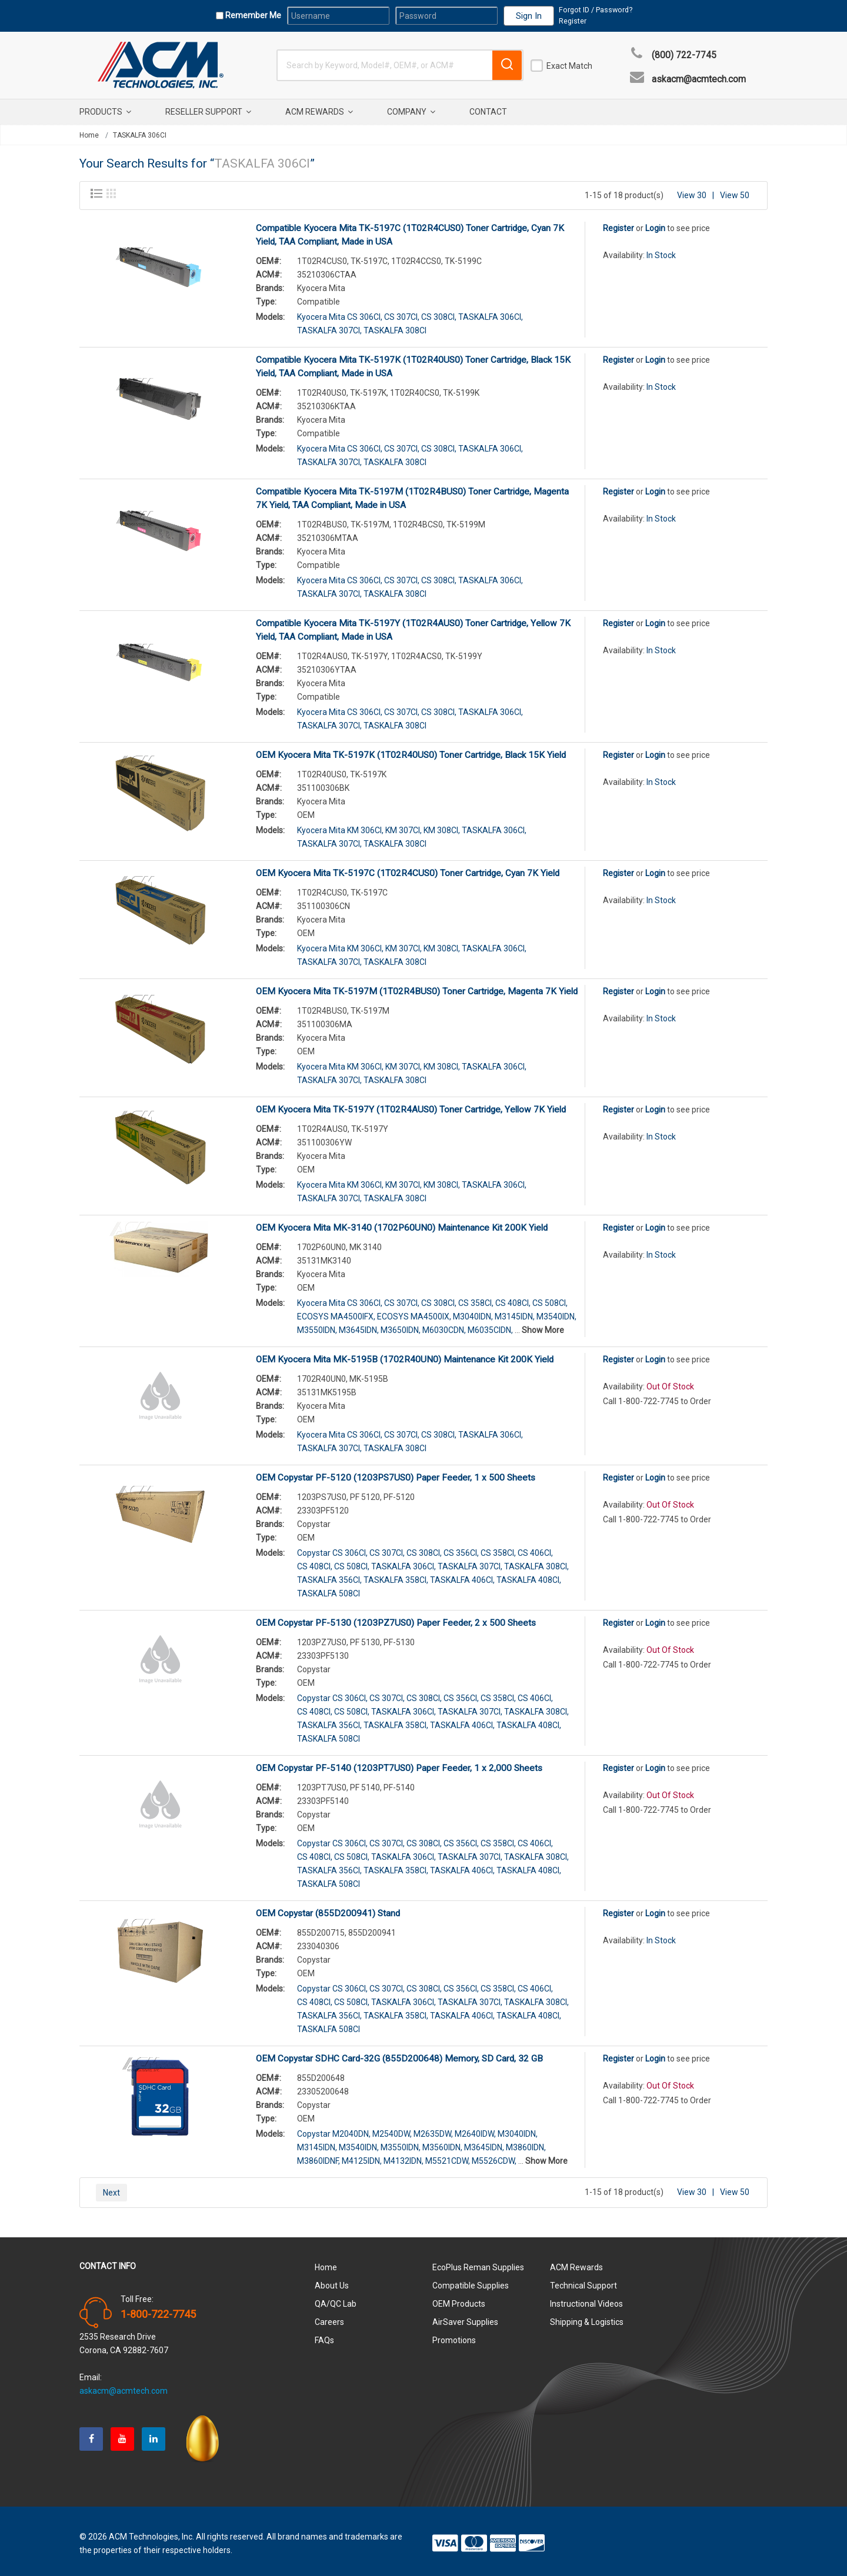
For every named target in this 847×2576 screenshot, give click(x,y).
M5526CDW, (494, 2156)
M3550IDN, (317, 1325)
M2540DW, (392, 2129)
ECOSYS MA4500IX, (414, 1312)
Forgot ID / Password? (595, 9)
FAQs (324, 2335)
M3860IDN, (526, 2142)
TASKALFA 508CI (328, 1588)
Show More (543, 1325)
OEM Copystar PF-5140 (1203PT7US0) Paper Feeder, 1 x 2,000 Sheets (399, 1763)
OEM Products (458, 2299)
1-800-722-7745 (158, 2309)
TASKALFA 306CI (139, 135)
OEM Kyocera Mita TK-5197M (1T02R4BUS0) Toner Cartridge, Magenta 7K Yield (417, 986)
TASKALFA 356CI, (329, 1575)
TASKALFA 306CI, (490, 312)
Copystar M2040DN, (334, 2129)
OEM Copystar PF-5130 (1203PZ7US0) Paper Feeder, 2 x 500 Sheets (396, 1618)
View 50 (734, 190)
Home (89, 135)
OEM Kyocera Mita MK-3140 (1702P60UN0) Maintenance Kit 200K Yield (402, 1223)
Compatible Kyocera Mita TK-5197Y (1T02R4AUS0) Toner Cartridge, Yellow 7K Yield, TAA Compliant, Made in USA (413, 625)
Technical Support (583, 2281)
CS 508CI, (550, 1298)
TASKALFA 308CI (395, 325)
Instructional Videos (586, 2299)
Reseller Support (208, 111)
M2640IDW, (475, 2129)
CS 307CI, (401, 312)
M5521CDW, (447, 2156)
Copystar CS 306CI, (332, 1548)
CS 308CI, (438, 312)
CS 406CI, (535, 1548)
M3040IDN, (473, 1312)
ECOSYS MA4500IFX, (336, 1312)
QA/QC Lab (335, 2299)
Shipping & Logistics (586, 2317)
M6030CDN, (444, 1325)
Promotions (454, 2335)
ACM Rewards (319, 111)
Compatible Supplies (470, 2281)
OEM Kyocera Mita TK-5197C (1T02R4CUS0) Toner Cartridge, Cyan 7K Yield (407, 868)
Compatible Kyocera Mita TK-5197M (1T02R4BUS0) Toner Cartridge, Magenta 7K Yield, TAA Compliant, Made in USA (412, 494)
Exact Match (569, 66)
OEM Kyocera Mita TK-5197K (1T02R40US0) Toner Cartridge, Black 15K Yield (411, 750)
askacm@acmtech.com (699, 79)
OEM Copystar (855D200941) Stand (328, 1908)
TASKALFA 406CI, (462, 1575)
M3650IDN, (401, 1325)
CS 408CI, (513, 1298)
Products (105, 111)
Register (572, 20)
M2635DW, (433, 2129)
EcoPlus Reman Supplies (478, 2262)
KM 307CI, (403, 825)
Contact (488, 111)
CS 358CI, (475, 1298)
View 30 (691, 190)
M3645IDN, (359, 1325)
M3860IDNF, (318, 2156)
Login (655, 223)
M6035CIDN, (490, 1325)
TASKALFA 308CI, (536, 1561)
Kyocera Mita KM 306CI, (340, 825)
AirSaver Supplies (465, 2317)
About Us (332, 2281)
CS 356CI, (461, 1548)
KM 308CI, (442, 825)
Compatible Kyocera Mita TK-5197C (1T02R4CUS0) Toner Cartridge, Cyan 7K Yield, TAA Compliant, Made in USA (410, 230)
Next (111, 2188)
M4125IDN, (362, 2156)
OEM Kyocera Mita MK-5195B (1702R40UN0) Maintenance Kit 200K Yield (404, 1354)
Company (411, 111)
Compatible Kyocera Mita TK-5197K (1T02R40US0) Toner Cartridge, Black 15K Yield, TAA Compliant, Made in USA (413, 362)
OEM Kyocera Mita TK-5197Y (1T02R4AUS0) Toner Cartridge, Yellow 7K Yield (411, 1105)
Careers (329, 2317)
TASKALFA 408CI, (528, 1575)
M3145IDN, (515, 1312)
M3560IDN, (442, 2142)
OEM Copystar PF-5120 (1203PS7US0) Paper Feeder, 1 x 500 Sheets (395, 1473)
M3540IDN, (556, 1312)
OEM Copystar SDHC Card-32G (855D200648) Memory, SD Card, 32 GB (399, 2054)
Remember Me (252, 15)
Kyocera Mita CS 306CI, (339, 312)
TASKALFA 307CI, (329, 325)
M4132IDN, (404, 2156)
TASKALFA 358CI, (396, 1575)
